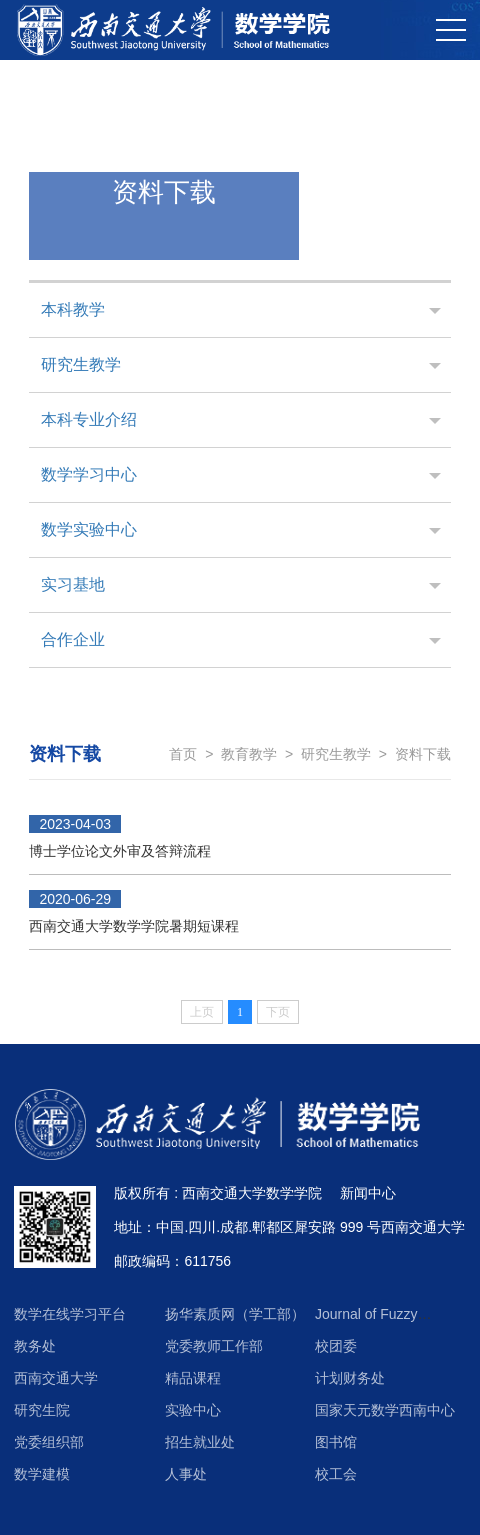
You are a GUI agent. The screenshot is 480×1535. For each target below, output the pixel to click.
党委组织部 (49, 1442)
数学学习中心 (89, 474)
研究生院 (42, 1410)
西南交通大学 (56, 1378)
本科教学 (73, 309)
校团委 (336, 1346)
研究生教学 (81, 364)
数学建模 (42, 1474)
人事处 (186, 1474)
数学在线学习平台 (70, 1314)
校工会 (336, 1474)
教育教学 (249, 754)
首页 (183, 754)
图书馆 (336, 1442)
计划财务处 (350, 1378)
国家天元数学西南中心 (385, 1410)
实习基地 (73, 584)
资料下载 (423, 754)
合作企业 (73, 639)
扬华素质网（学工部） (235, 1314)
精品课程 (193, 1378)
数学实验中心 (89, 529)
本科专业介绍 (89, 419)
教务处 (35, 1346)
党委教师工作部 (214, 1346)
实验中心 (193, 1410)
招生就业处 (200, 1442)
